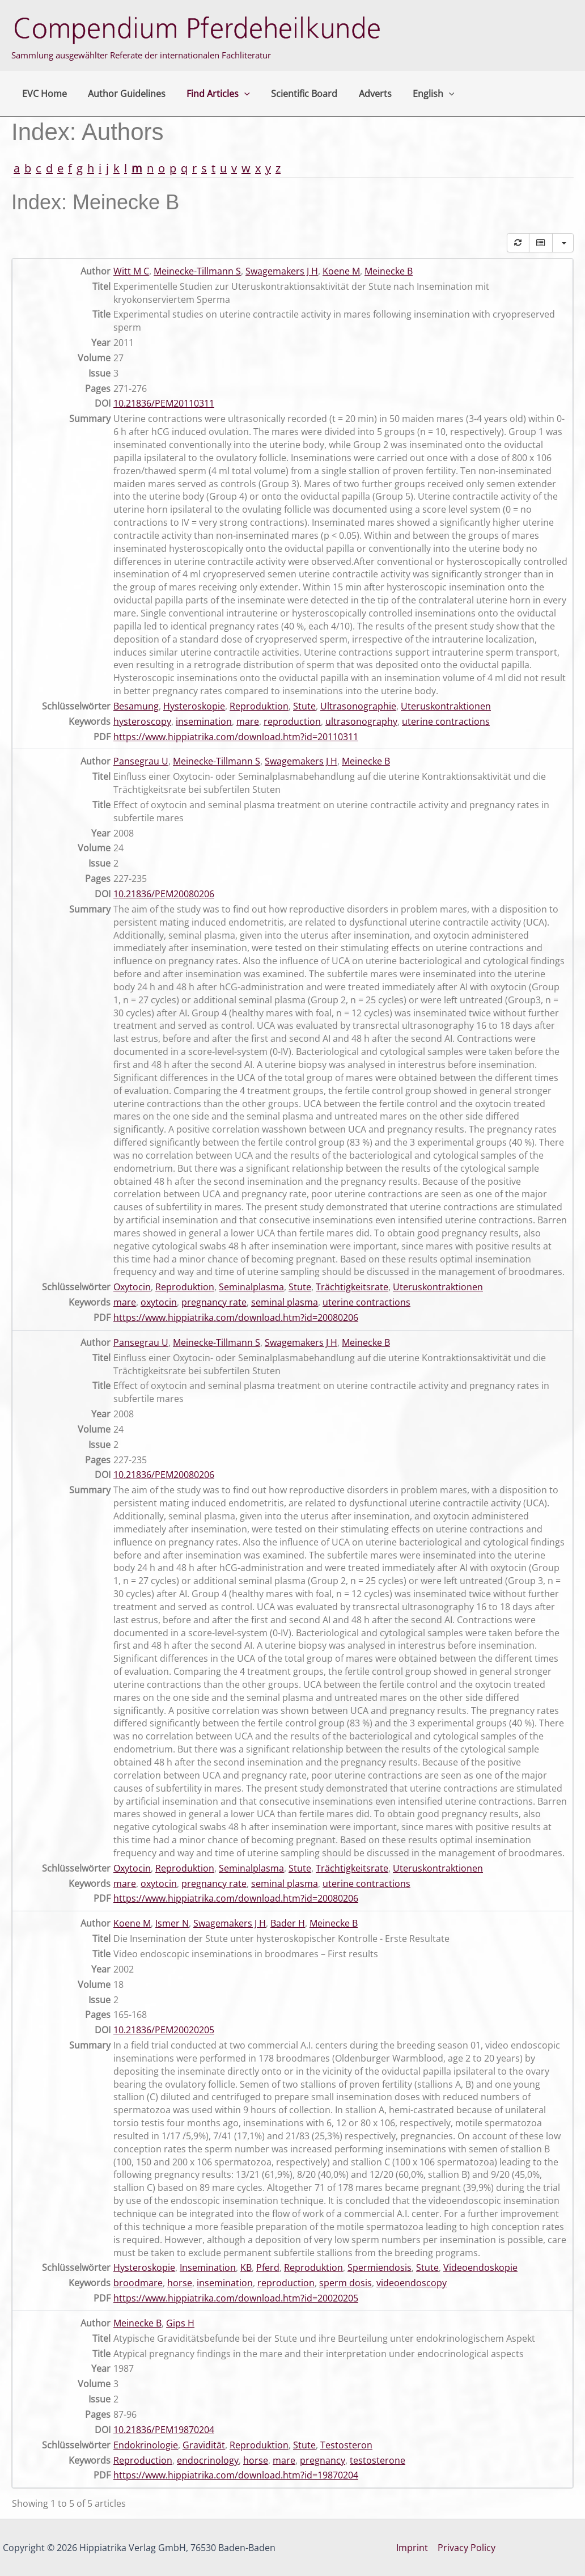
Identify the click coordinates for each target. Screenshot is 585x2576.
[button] (237, 93)
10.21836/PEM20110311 (163, 403)
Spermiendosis (379, 2267)
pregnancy (322, 2460)
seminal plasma (284, 1302)
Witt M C (131, 271)
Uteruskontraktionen (446, 706)
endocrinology (208, 2460)
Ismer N (172, 1923)
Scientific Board (294, 93)
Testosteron (346, 2445)
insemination (204, 721)
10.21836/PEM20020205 (163, 2030)
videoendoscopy (411, 2283)
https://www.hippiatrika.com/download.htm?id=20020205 (235, 2298)
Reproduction (142, 2460)
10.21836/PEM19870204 (163, 2429)
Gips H (180, 2323)
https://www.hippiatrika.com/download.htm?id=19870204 (235, 2475)
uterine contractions (446, 721)
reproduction (292, 721)
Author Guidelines (122, 93)
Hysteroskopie (194, 706)
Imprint (413, 2547)
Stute (304, 706)
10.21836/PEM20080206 (163, 894)
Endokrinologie (145, 2445)
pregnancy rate (214, 1302)
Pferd (267, 2267)
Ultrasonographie (358, 706)
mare (247, 721)
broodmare (138, 2283)
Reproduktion (259, 706)
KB (246, 2267)
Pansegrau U (140, 761)
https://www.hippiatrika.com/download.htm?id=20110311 (235, 736)
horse (179, 2283)
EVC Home (42, 93)
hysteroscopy (142, 721)
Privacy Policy (466, 2547)
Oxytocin (132, 1287)
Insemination (208, 2267)
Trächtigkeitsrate (352, 1287)
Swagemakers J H (281, 271)
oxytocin (159, 1302)
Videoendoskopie (480, 2267)
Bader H (287, 1923)
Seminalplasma (251, 1287)
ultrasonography (361, 721)
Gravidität (204, 2445)
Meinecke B (388, 271)
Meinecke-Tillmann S (197, 271)
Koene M (341, 271)
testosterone (377, 2460)
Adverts (361, 93)
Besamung (136, 706)
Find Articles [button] (211, 93)
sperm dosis (345, 2283)
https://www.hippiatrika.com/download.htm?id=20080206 (235, 1317)
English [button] (417, 93)
